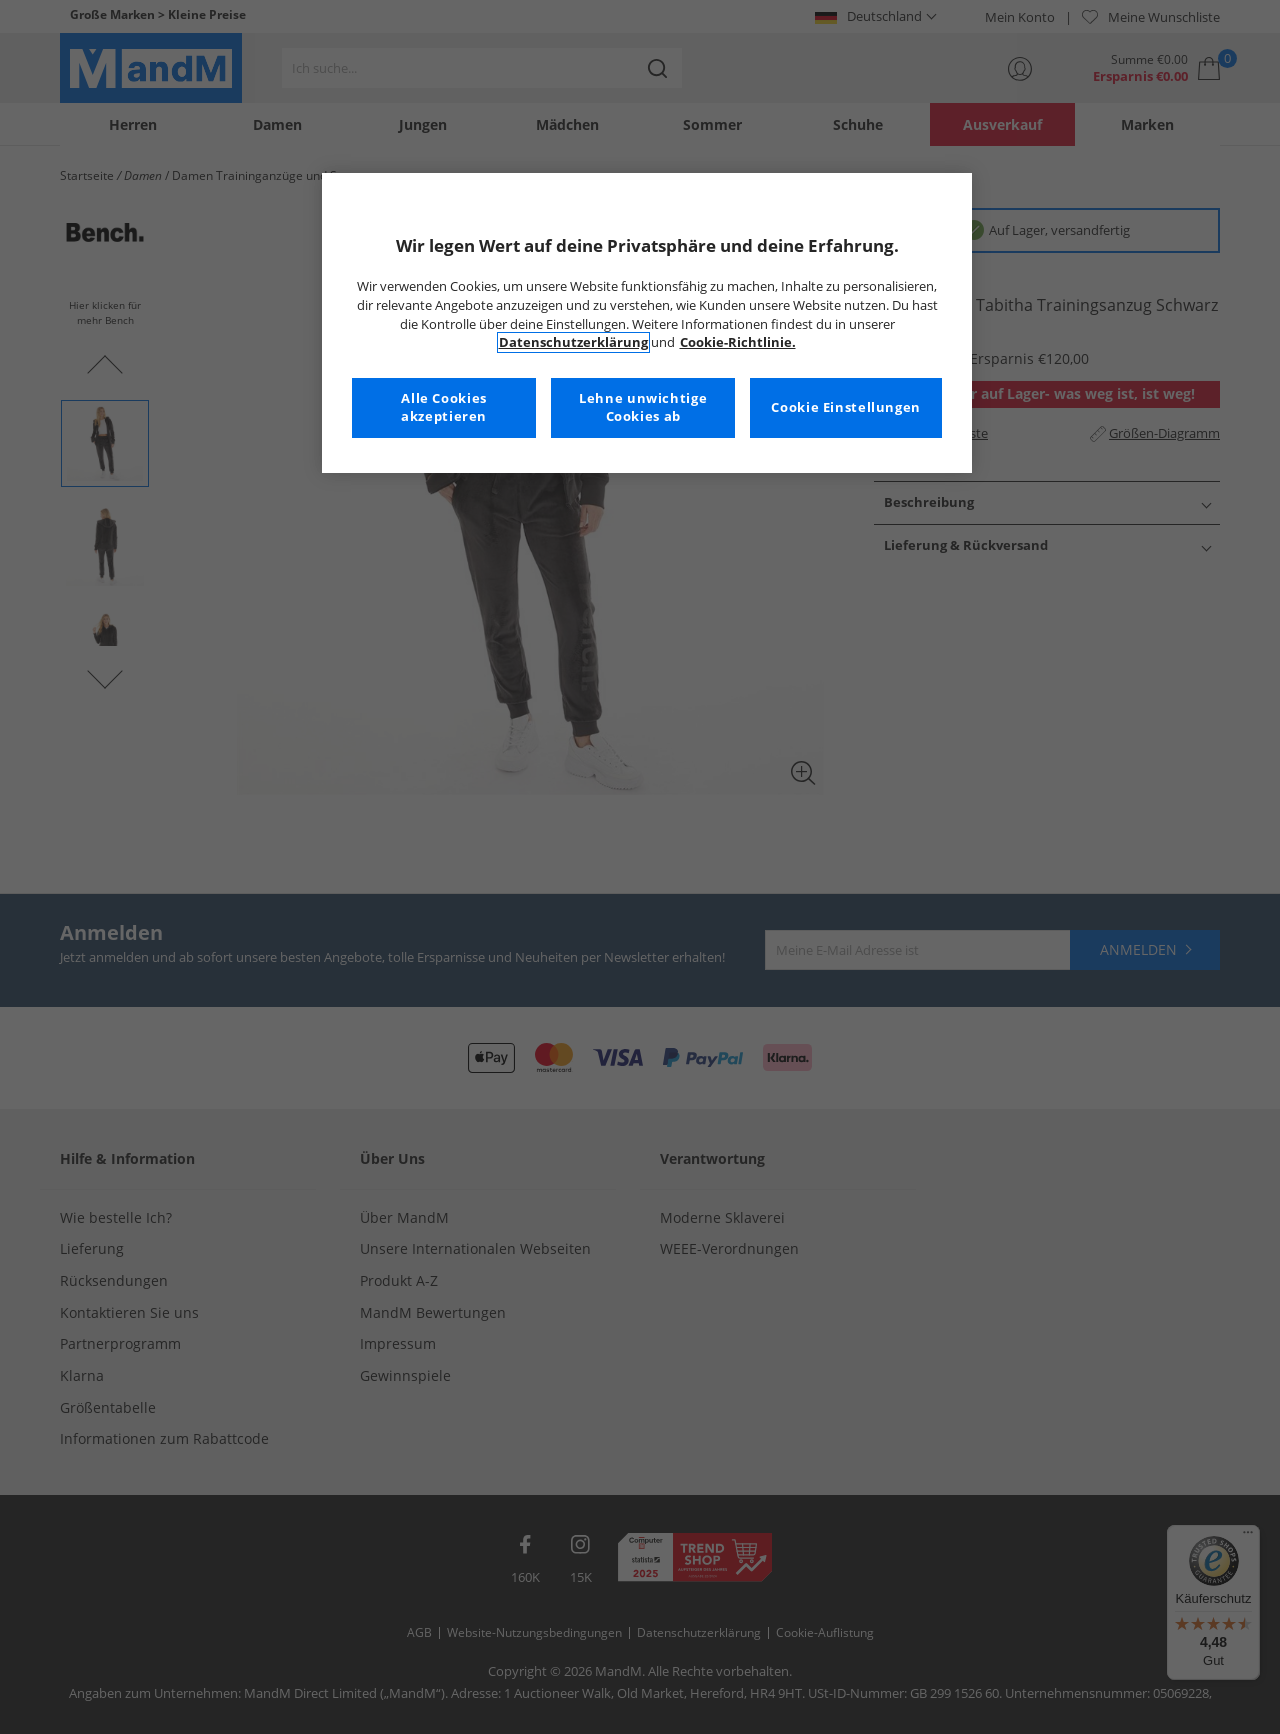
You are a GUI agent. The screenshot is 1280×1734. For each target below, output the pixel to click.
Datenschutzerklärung (573, 342)
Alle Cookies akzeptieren (444, 407)
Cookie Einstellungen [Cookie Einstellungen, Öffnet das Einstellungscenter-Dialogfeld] (846, 407)
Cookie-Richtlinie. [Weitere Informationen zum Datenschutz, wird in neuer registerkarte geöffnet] (738, 342)
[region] (647, 323)
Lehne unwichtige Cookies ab (643, 407)
